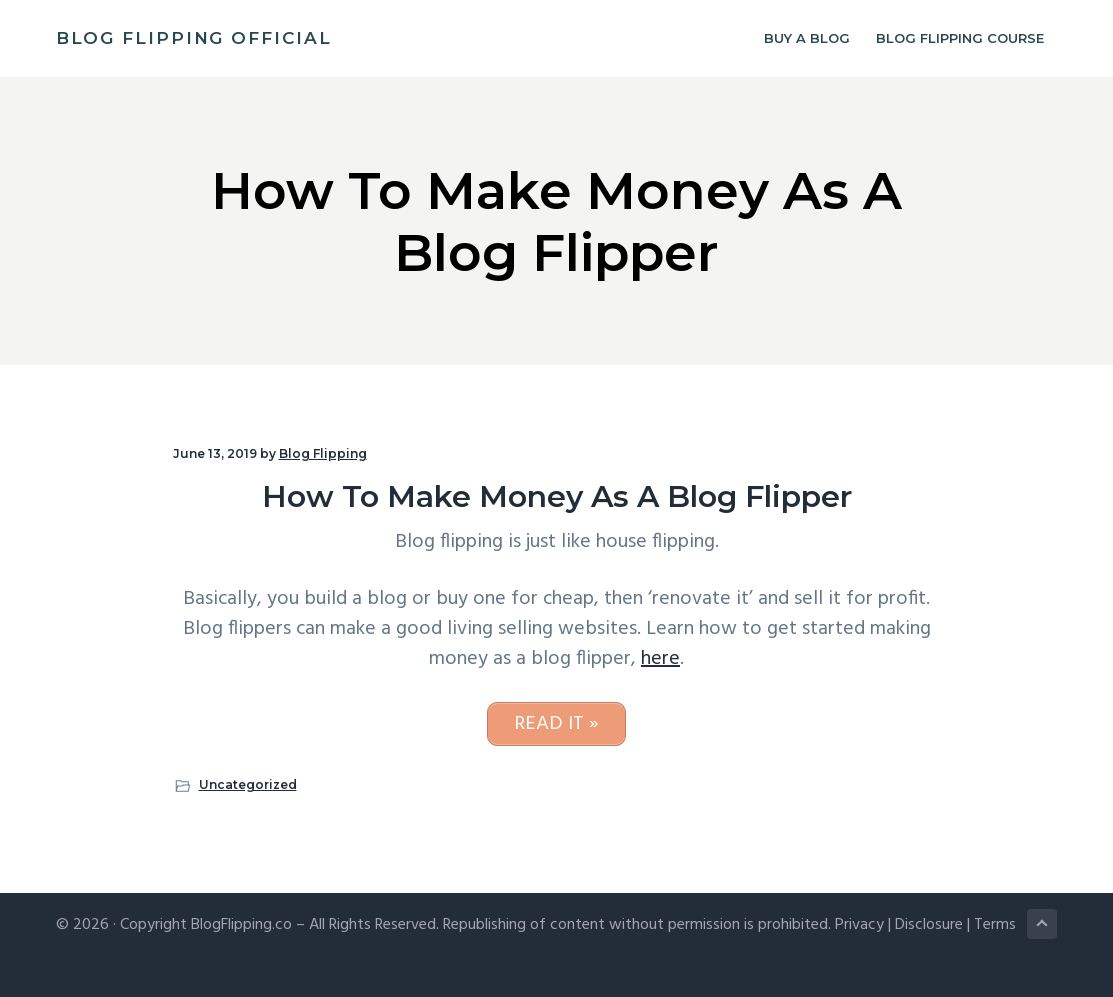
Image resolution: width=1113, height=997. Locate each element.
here (660, 659)
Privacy (859, 925)
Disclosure (929, 925)
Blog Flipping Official (194, 38)
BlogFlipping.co (241, 925)
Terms (995, 925)
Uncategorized (248, 784)
